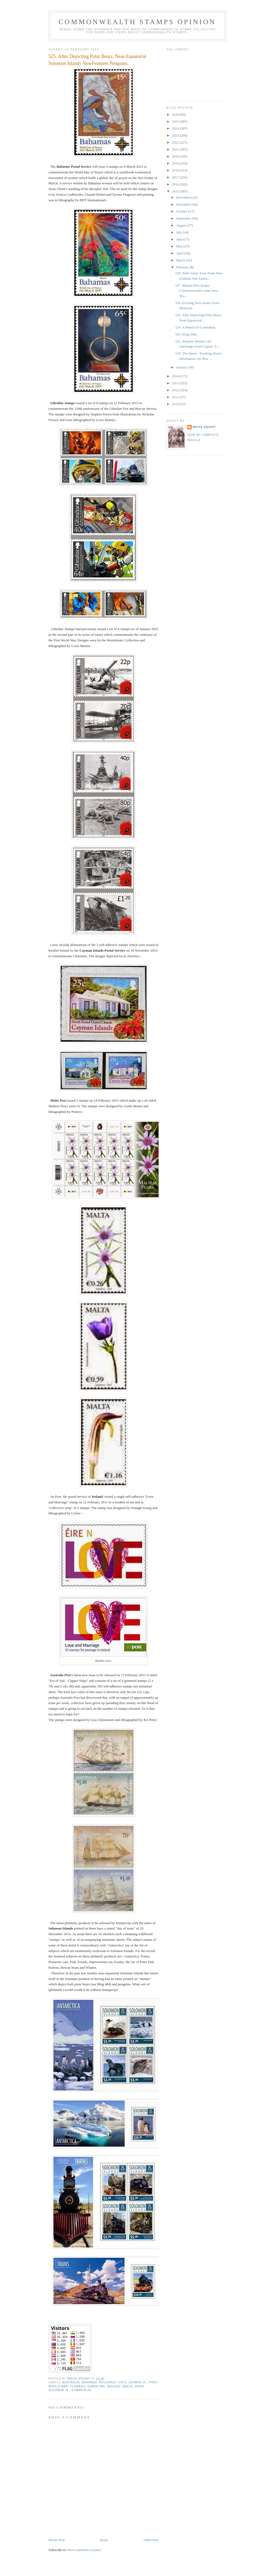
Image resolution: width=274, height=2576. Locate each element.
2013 (176, 383)
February (182, 267)
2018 (176, 170)
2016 (176, 184)
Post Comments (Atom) (84, 2550)
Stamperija (81, 2390)
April (180, 253)
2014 (176, 376)
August (181, 225)
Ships (139, 2386)
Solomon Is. (59, 2390)
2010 (176, 404)
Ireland (114, 2386)
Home (104, 2540)
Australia (71, 2382)
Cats (122, 2382)
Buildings (107, 2382)
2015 (176, 191)
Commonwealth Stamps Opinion (137, 22)
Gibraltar (96, 2386)
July (179, 232)
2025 (176, 121)
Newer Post (57, 2540)
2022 (176, 142)
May (179, 246)
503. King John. (186, 334)
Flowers (77, 2386)
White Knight (204, 427)
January (182, 367)
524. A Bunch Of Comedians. (195, 327)
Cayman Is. (138, 2382)
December (183, 197)
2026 (176, 114)
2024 (176, 128)
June (179, 239)
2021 (176, 149)
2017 (176, 177)
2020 (176, 156)
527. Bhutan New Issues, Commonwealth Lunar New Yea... (196, 290)
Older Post (151, 2540)
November (184, 204)
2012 (176, 390)
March (181, 260)
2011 (176, 397)
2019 (176, 163)
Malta (128, 2386)
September (184, 218)
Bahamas (89, 2382)
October (182, 211)
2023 (176, 135)
